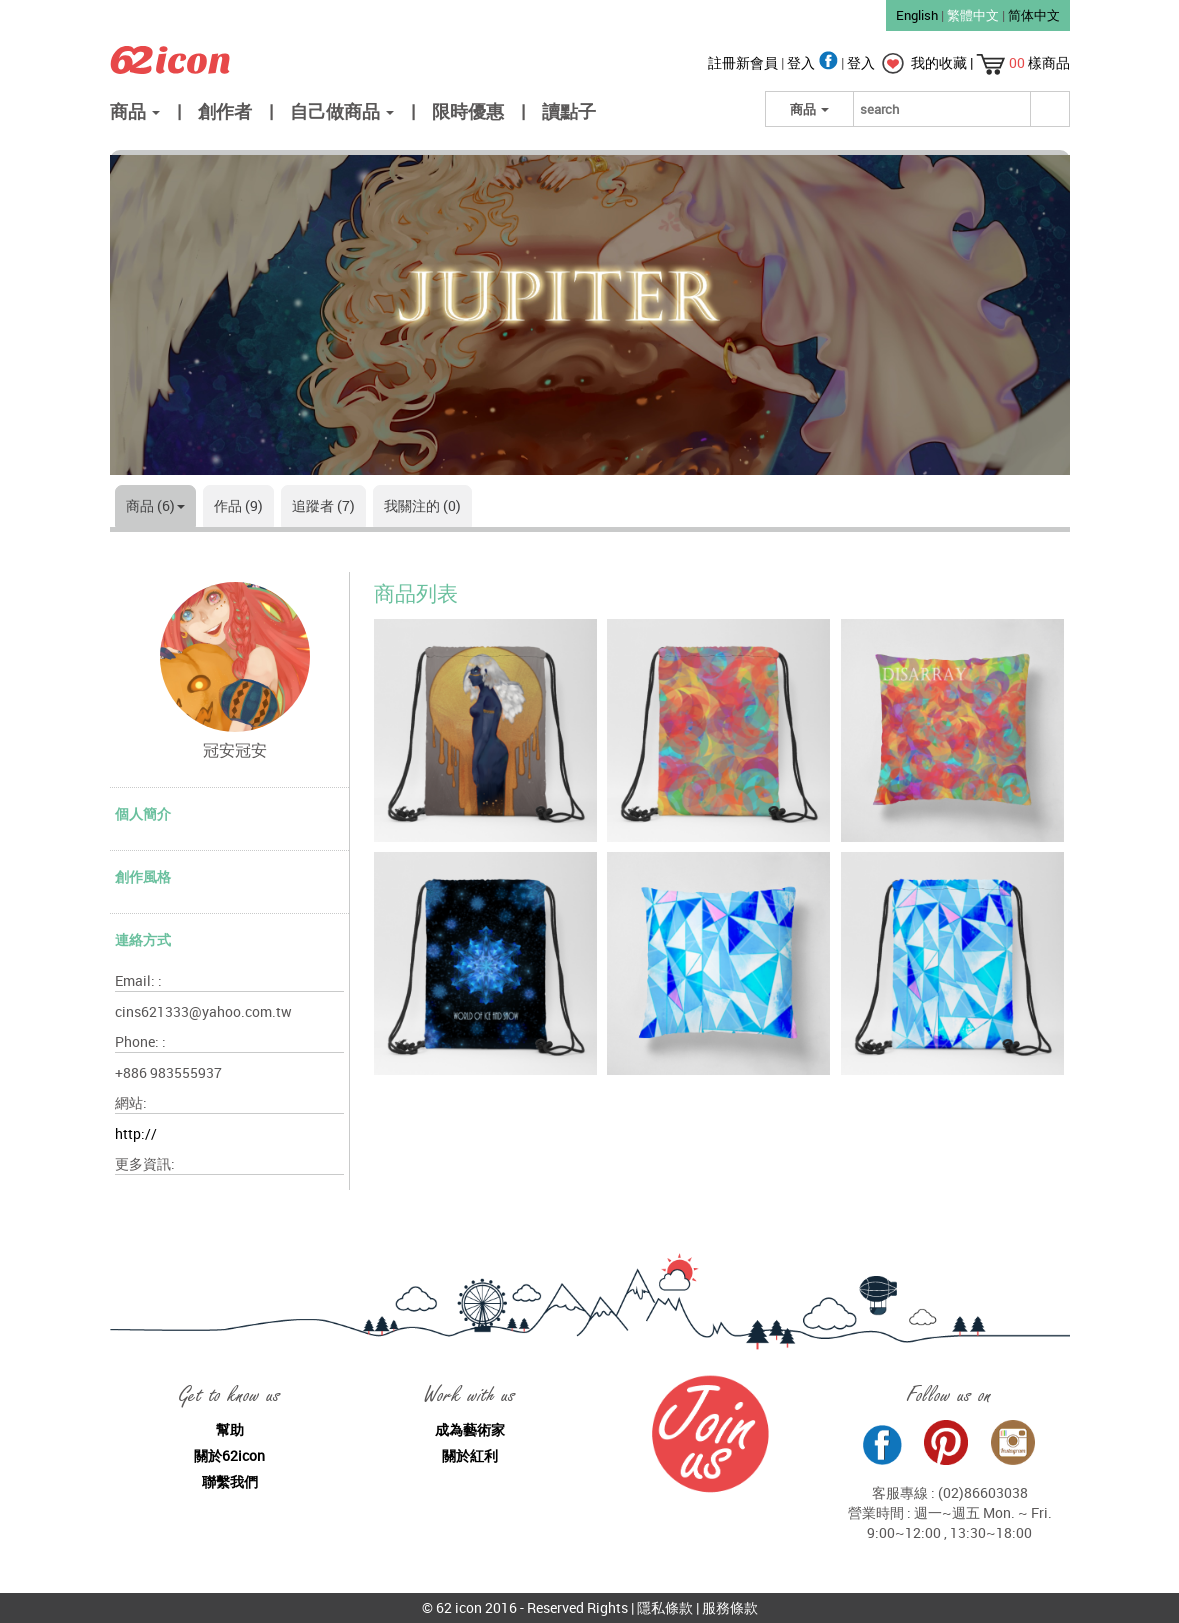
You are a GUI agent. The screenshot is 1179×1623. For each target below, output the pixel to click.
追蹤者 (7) (323, 505)
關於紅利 (470, 1455)
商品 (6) (155, 505)
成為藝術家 (470, 1429)
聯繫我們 (230, 1481)
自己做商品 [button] (342, 111)
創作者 (225, 111)
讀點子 (569, 111)
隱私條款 (665, 1607)
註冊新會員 (744, 62)
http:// (136, 1133)
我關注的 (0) (422, 505)
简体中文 (1034, 15)
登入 (814, 62)
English (917, 15)
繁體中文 (973, 15)
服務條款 (730, 1607)
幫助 (230, 1429)
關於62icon (229, 1455)
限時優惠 (468, 111)
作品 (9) (238, 505)
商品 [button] (135, 111)
